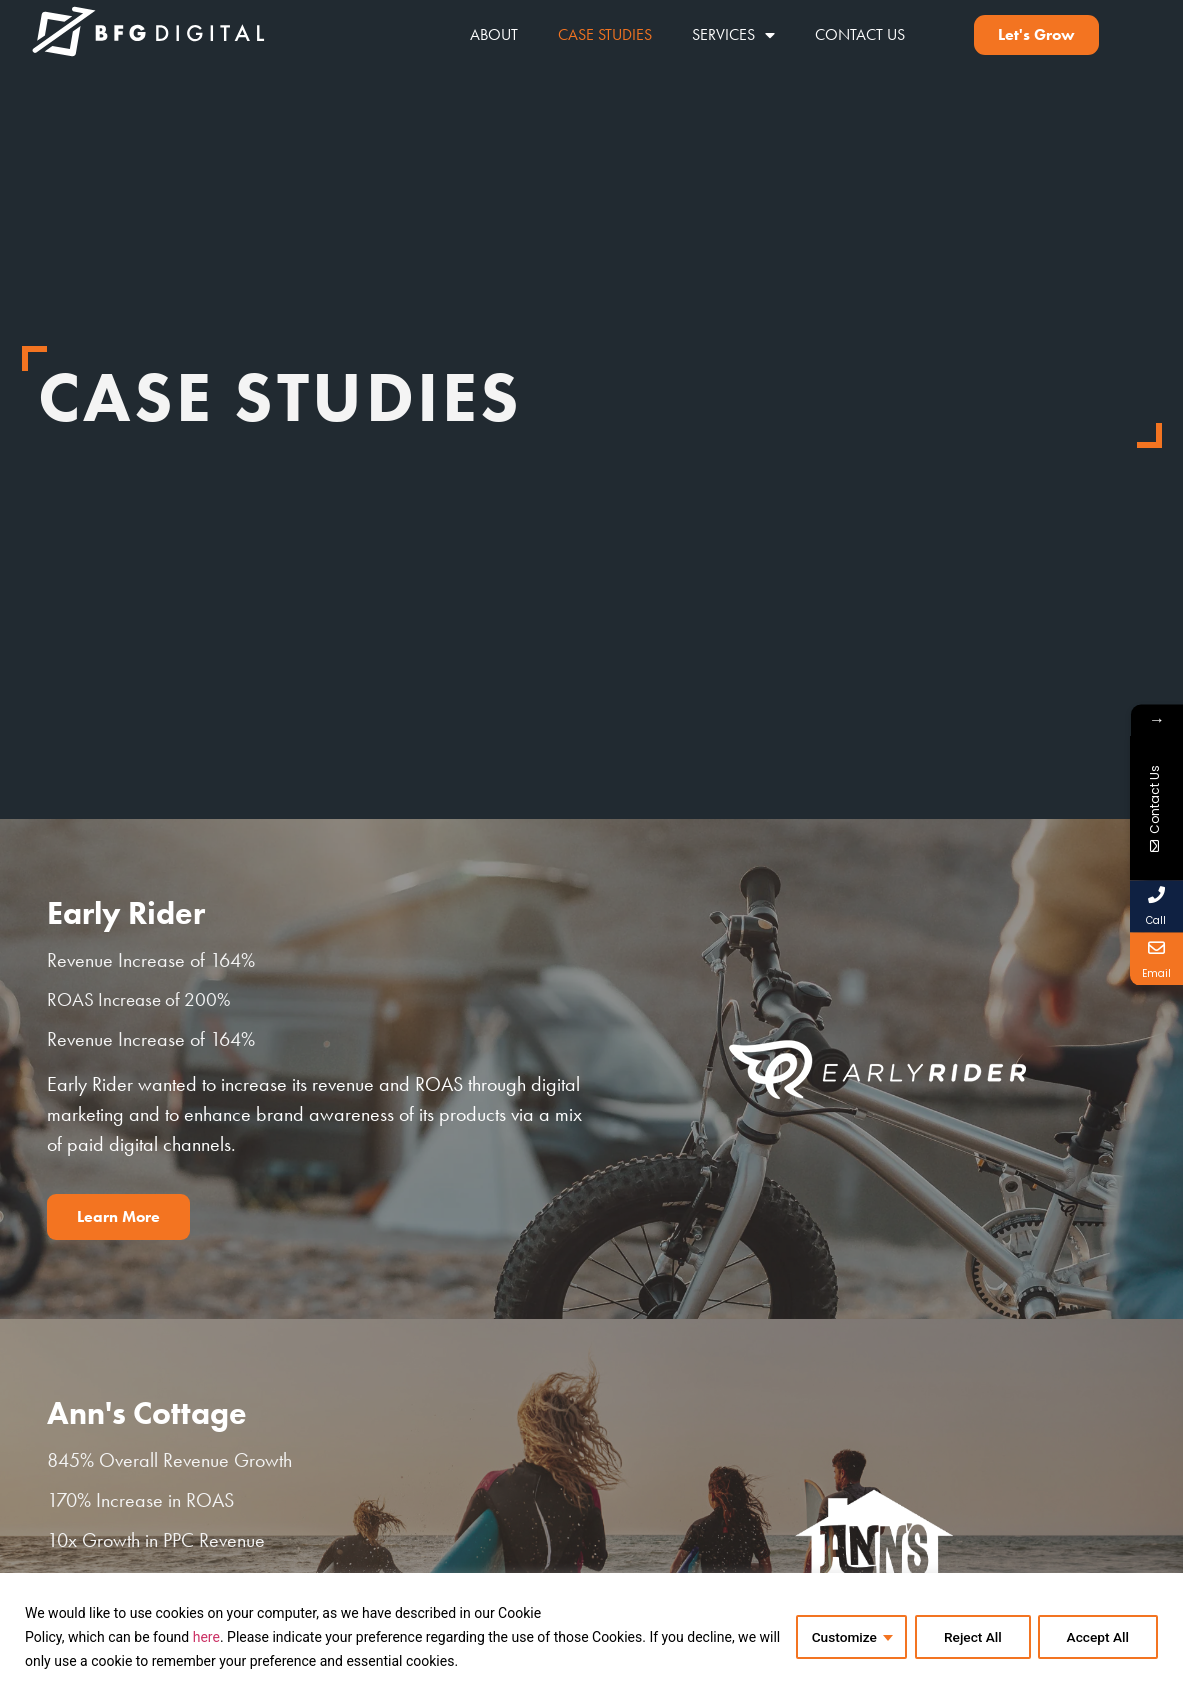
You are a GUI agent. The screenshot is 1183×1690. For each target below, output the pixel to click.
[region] (591, 1631)
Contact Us (860, 34)
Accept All (1097, 1637)
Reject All (969, 1637)
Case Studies (605, 34)
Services (733, 35)
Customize (839, 1637)
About (494, 34)
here (206, 1637)
